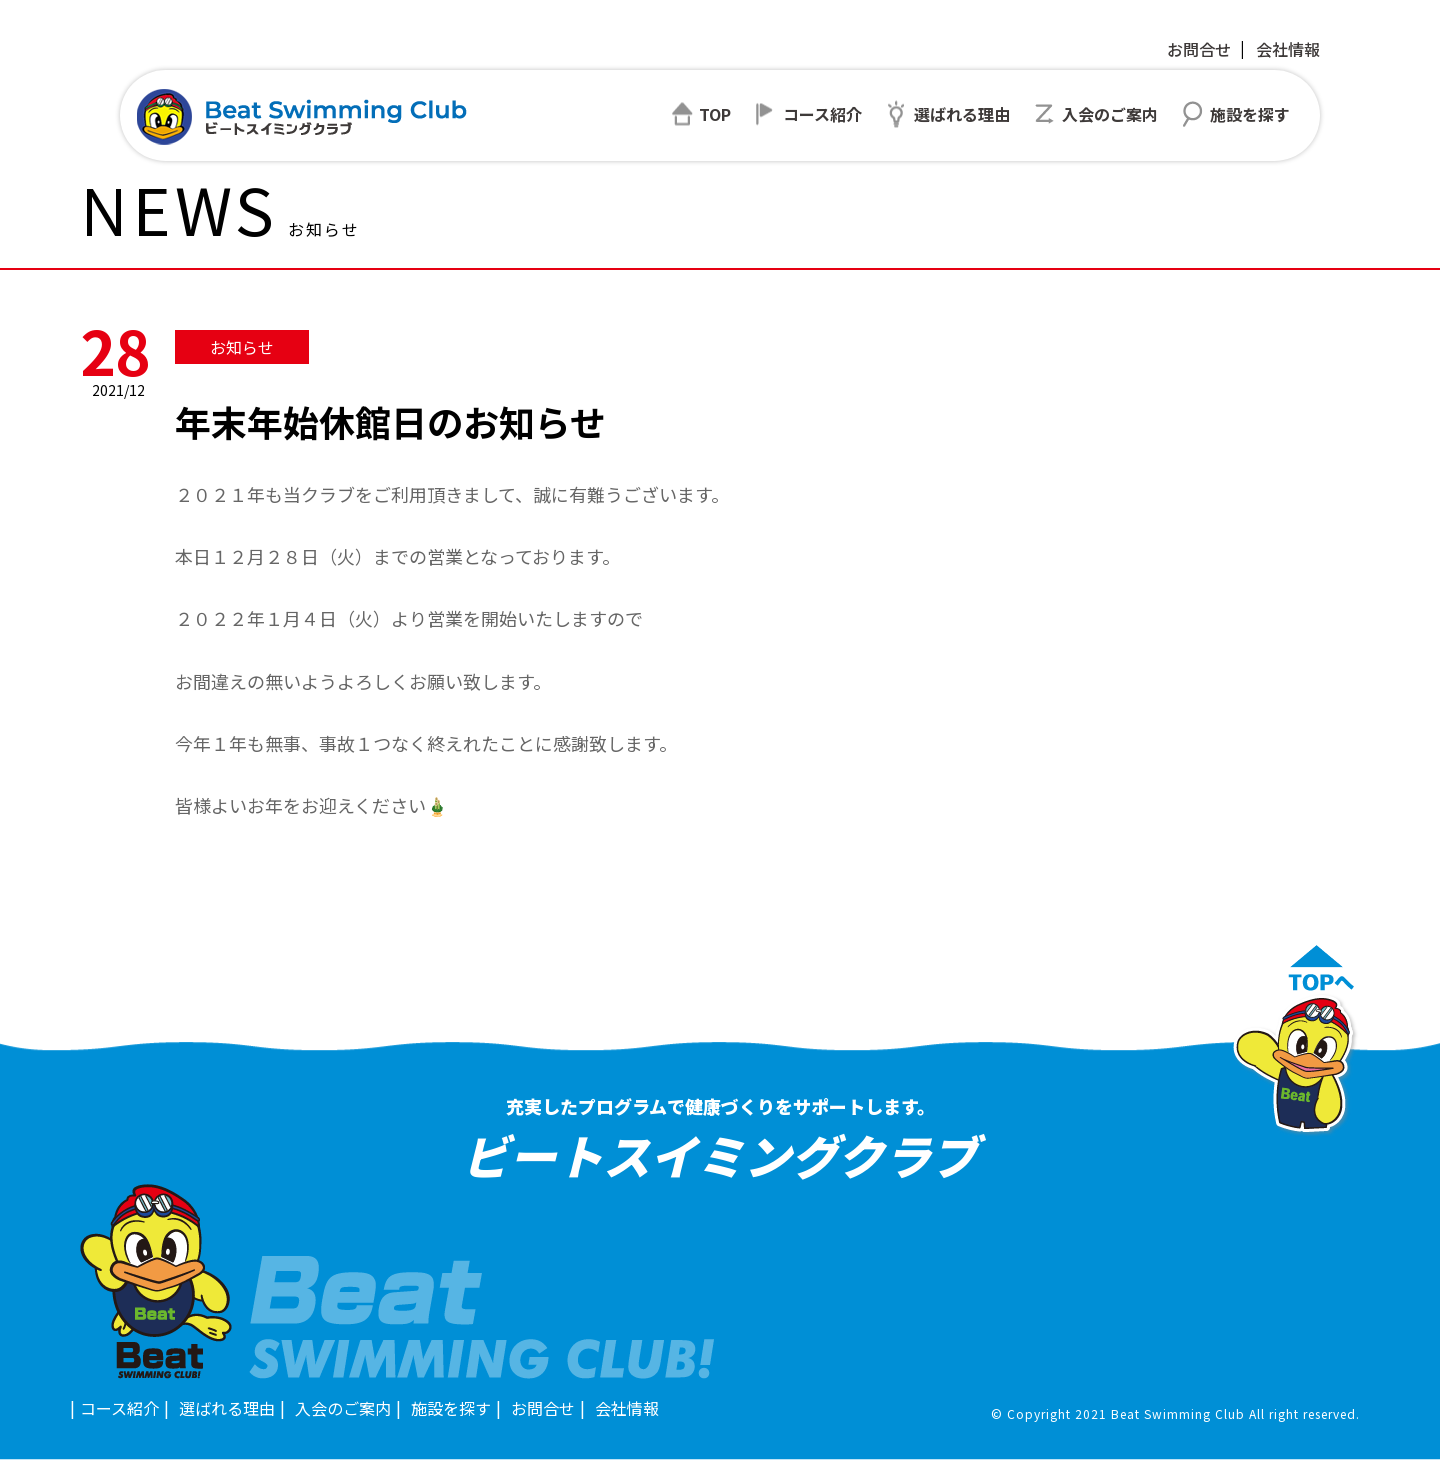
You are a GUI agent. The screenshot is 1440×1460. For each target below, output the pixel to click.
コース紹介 (119, 1408)
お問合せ (1199, 49)
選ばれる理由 (227, 1408)
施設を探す (451, 1408)
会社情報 (1288, 49)
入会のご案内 (343, 1408)
